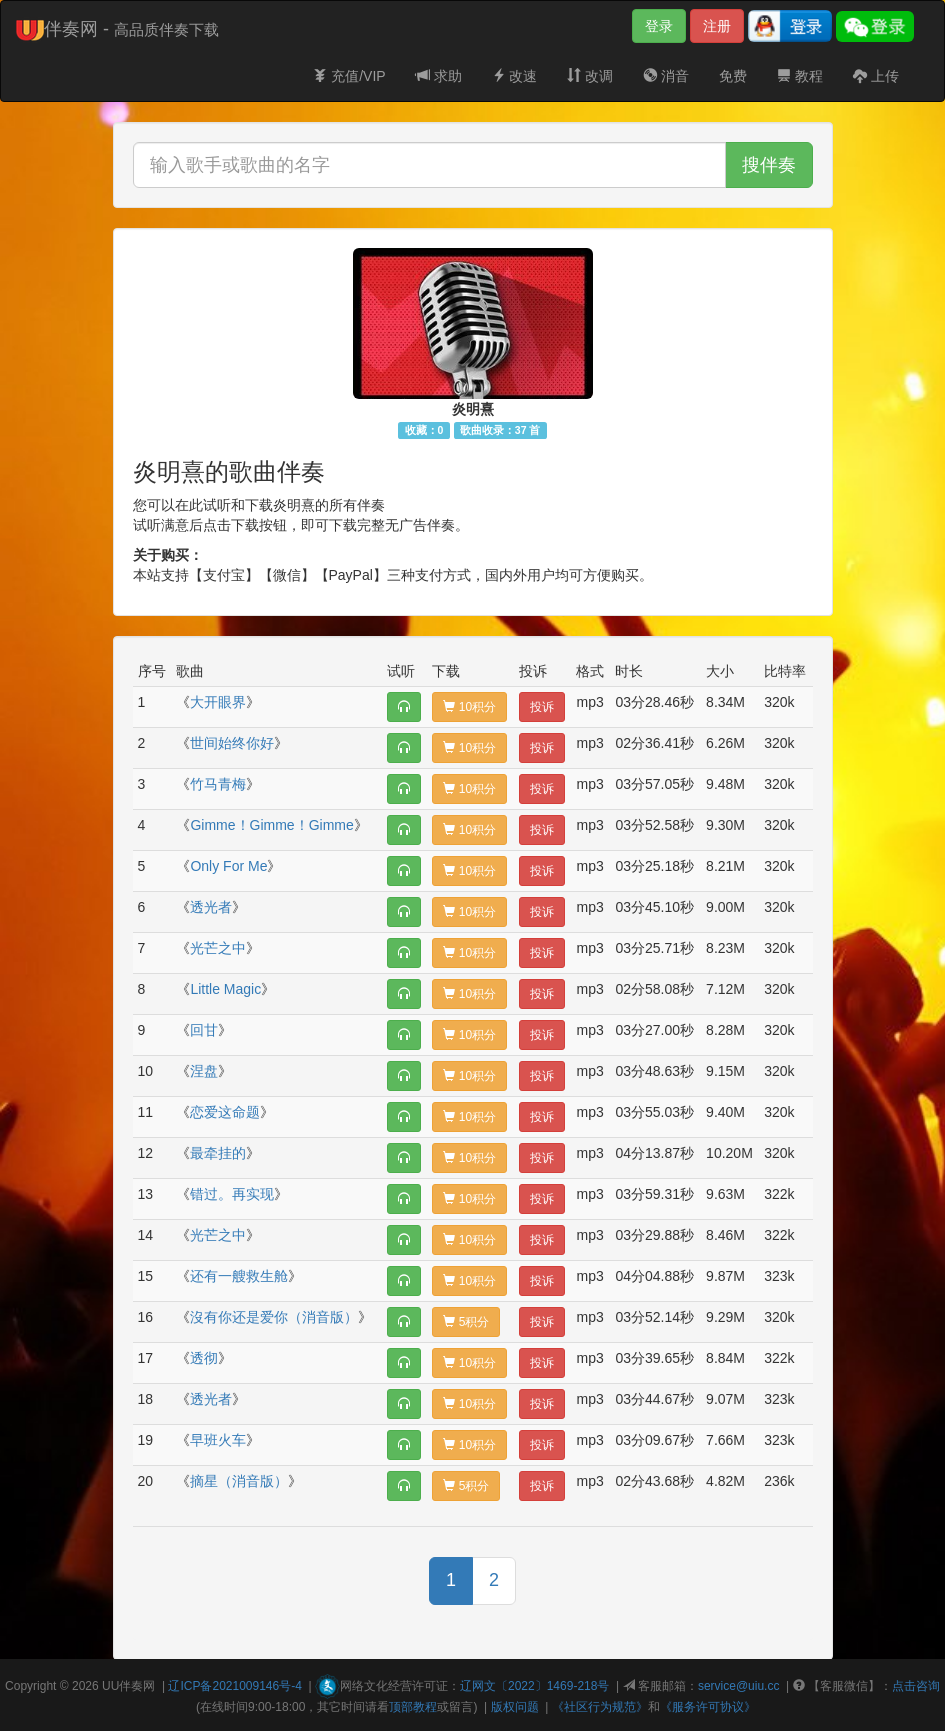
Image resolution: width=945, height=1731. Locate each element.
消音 (666, 76)
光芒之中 (218, 948)
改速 (515, 76)
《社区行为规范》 (600, 1707)
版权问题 (515, 1707)
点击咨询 (916, 1686)
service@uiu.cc (739, 1686)
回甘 (204, 1030)
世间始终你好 (232, 743)
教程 (800, 76)
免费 (733, 76)
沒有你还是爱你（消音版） (274, 1317)
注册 (717, 26)
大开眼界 (218, 702)
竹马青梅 (218, 784)
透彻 (204, 1358)
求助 (439, 76)
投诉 (542, 707)
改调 (590, 76)
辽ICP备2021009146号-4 (234, 1686)
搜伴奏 (769, 165)
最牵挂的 (218, 1153)
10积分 (469, 707)
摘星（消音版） (239, 1481)
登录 (659, 26)
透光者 (211, 907)
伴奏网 (137, 1686)
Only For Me (228, 866)
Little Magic (225, 989)
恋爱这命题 (225, 1112)
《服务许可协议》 (708, 1707)
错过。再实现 (232, 1194)
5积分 (466, 1322)
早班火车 (218, 1440)
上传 (876, 76)
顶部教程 (413, 1707)
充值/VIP (349, 76)
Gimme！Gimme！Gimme (271, 825)
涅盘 (204, 1071)
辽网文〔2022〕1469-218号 (534, 1686)
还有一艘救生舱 (239, 1276)
